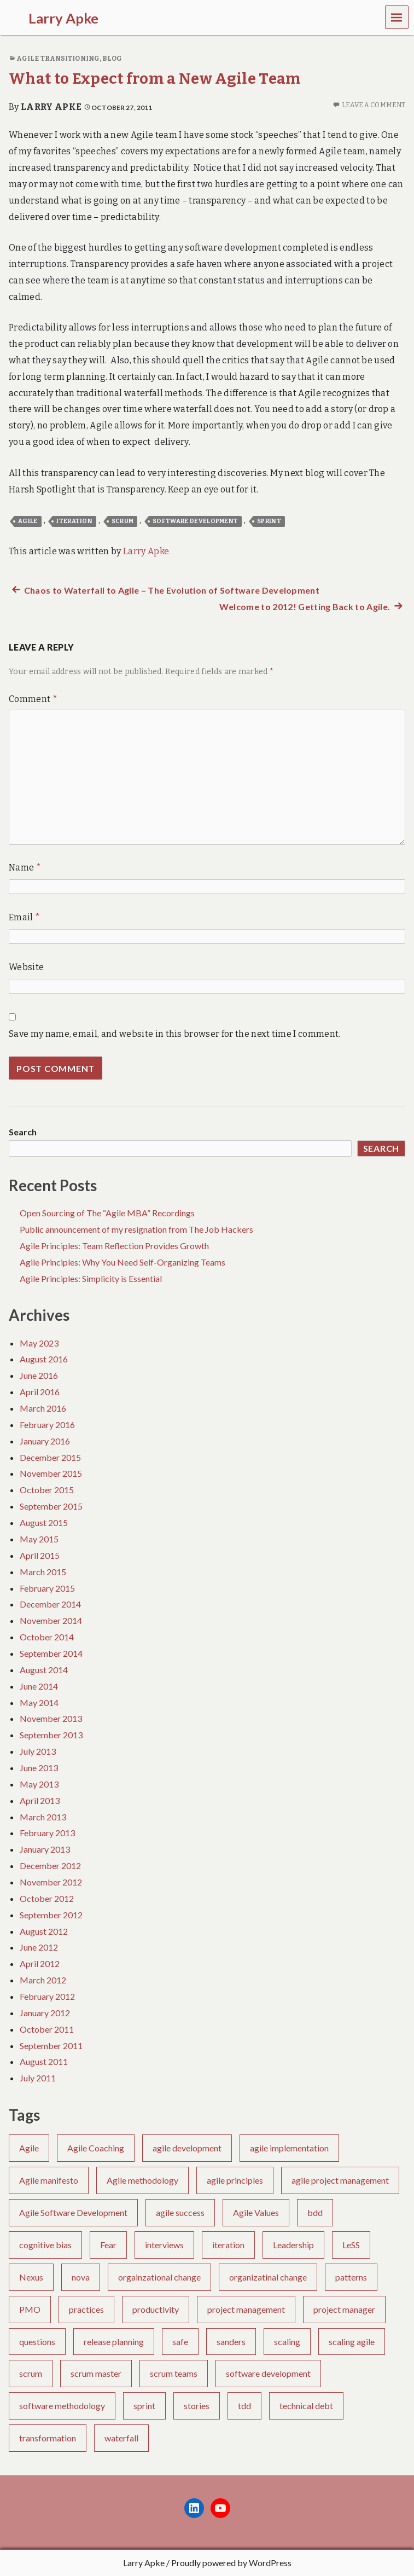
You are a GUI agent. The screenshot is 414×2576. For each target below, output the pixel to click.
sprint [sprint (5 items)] (144, 2405)
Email (24, 917)
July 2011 (38, 2078)
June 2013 (39, 1767)
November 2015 (51, 1473)
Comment (33, 699)
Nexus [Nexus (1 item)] (31, 2277)
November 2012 (51, 1882)
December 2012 (50, 1865)
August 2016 (44, 1359)
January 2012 (45, 2013)
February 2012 (47, 1996)
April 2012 (40, 1963)
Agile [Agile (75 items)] (29, 2148)
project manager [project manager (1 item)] (344, 2309)
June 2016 (39, 1375)
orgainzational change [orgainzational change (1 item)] (159, 2277)
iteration (74, 521)
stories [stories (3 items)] (196, 2405)
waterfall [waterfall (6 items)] (121, 2438)
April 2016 (40, 1391)
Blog (112, 58)
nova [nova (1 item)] (81, 2277)
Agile (28, 521)
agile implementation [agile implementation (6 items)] (289, 2148)
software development (195, 521)
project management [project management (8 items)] (246, 2309)
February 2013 (47, 1832)
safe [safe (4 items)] (180, 2341)
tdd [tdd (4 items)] (244, 2405)
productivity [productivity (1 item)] (155, 2309)
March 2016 (43, 1408)
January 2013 (45, 1849)
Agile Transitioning (58, 58)
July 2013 (38, 1751)
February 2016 (47, 1424)
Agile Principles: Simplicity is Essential (91, 1278)
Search (23, 1132)
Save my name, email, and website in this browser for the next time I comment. (175, 1034)
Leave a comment (373, 105)
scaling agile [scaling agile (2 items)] (352, 2341)
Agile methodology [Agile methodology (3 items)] (142, 2180)
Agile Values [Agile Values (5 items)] (256, 2212)
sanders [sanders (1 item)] (231, 2341)
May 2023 (39, 1343)
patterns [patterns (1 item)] (351, 2277)
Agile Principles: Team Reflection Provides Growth (114, 1245)
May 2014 (39, 1702)
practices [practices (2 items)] (86, 2309)
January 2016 (45, 1441)
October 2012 (47, 1898)
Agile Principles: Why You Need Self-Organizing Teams (122, 1262)
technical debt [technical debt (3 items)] (306, 2405)
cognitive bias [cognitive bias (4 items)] (45, 2245)
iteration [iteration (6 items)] (228, 2245)
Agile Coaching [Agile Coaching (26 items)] (95, 2148)
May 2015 (39, 1539)
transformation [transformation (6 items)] (47, 2438)
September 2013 (51, 1735)
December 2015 (50, 1457)
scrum (123, 521)
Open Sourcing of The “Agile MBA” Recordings (107, 1213)
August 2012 (44, 1931)
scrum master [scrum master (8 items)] (96, 2373)
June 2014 (39, 1686)
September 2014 (51, 1653)
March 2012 (43, 1980)
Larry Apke (51, 107)
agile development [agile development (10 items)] (187, 2148)
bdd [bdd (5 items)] (315, 2212)
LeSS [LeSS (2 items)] (351, 2245)
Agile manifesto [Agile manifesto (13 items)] (48, 2180)
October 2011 (47, 2029)
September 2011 (51, 2045)
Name (25, 867)
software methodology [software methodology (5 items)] (62, 2405)
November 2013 (51, 1718)
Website (26, 967)
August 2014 (44, 1669)
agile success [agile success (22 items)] (180, 2212)
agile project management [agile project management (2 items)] (340, 2180)
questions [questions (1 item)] (37, 2341)
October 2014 (47, 1637)
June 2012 (39, 1947)
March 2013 (43, 1817)
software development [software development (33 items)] (268, 2373)
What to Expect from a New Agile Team (155, 78)
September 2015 (51, 1506)
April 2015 (40, 1555)
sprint (269, 521)
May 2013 (39, 1784)
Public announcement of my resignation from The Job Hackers (136, 1229)
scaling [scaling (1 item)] (287, 2341)
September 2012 (51, 1915)
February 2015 (47, 1588)
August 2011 (44, 2061)
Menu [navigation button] (397, 16)
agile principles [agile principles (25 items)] (235, 2180)
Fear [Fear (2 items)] (108, 2245)
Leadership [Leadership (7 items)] (293, 2245)
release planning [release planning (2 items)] (114, 2341)
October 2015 (47, 1489)
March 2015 (43, 1572)
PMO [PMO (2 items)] (29, 2309)
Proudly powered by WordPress (231, 2562)
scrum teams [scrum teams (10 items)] (173, 2373)
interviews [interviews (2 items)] (164, 2245)
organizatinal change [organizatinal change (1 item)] (268, 2277)
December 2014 (50, 1604)
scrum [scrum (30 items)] (30, 2373)
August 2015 (44, 1522)
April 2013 (40, 1800)
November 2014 (51, 1620)
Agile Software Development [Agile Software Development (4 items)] (73, 2212)
